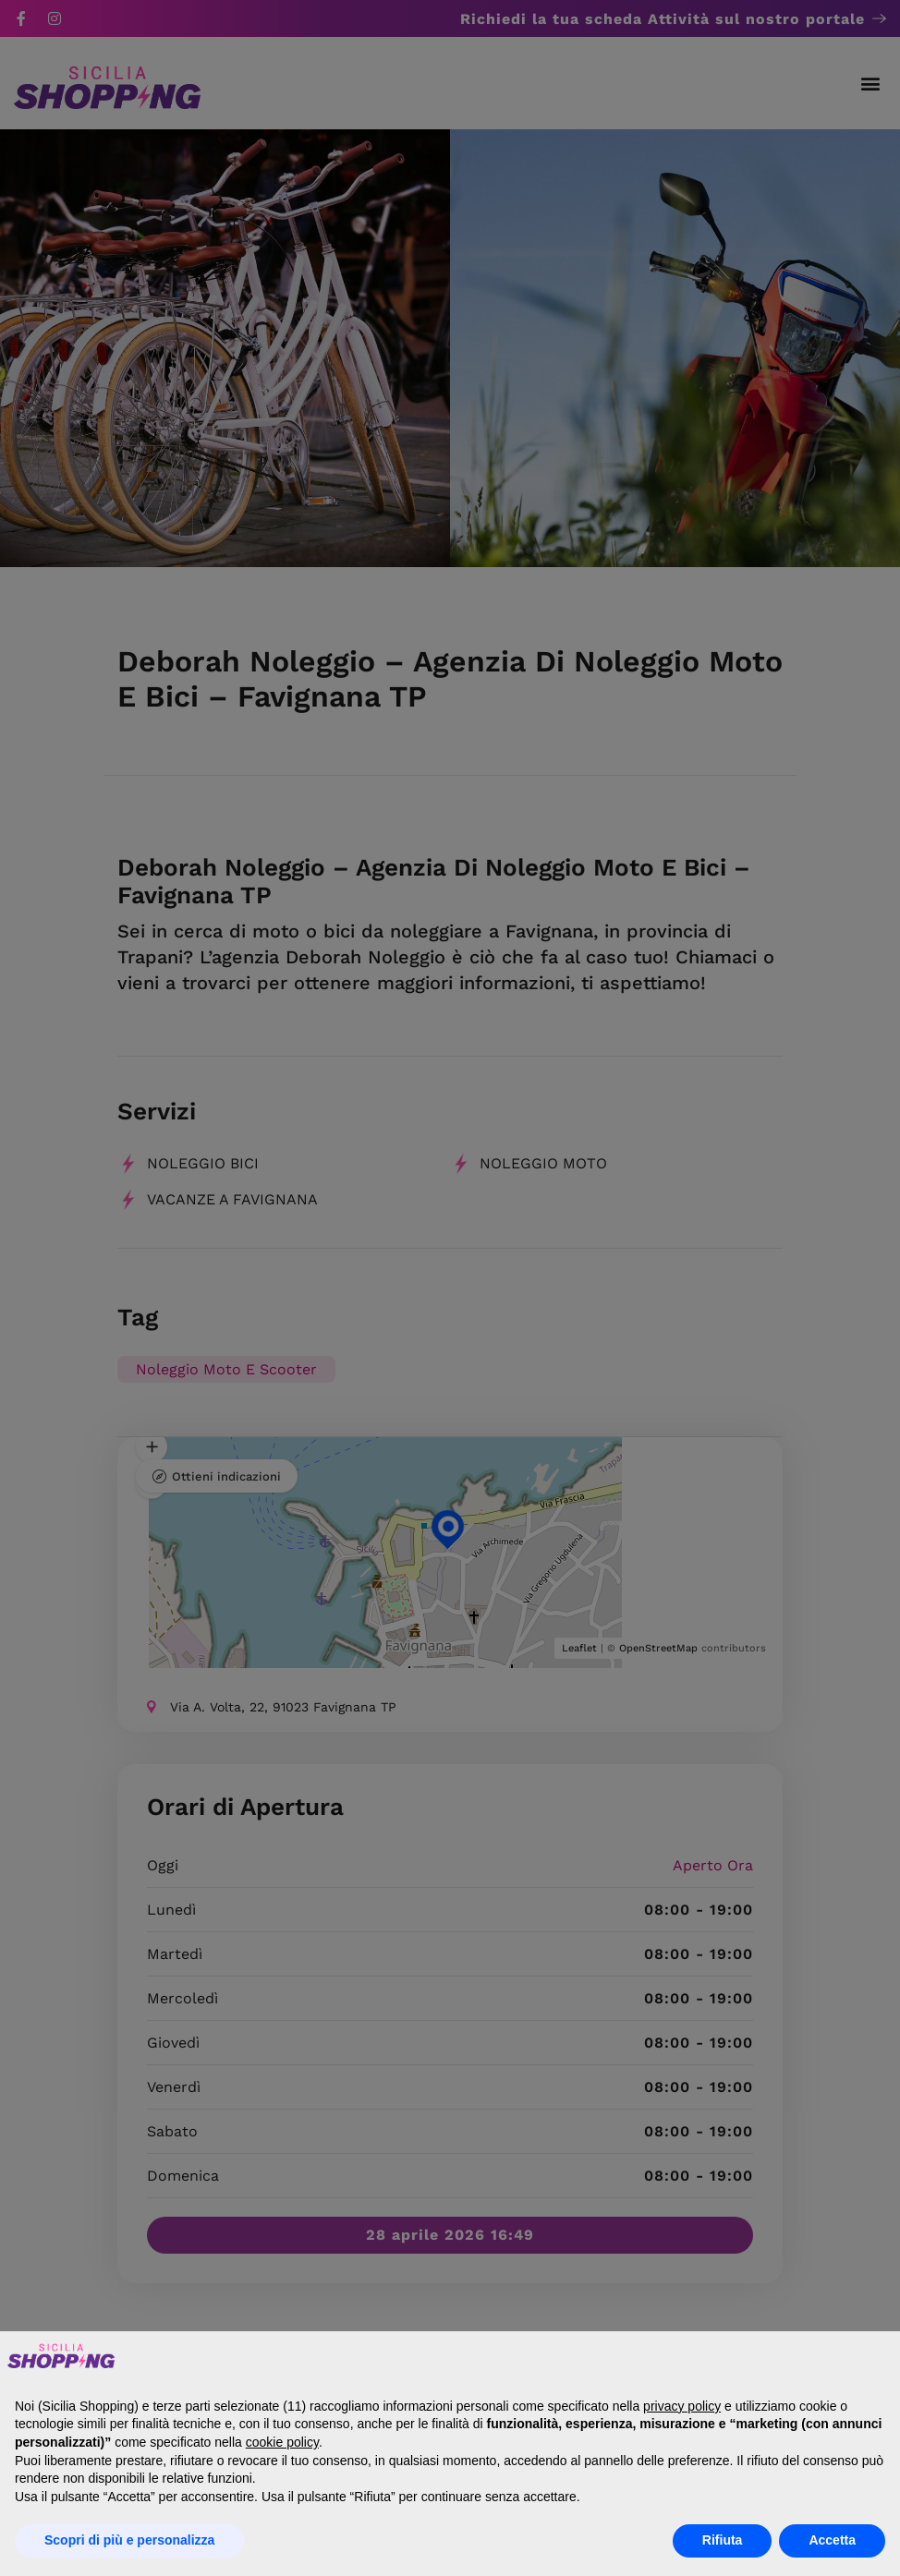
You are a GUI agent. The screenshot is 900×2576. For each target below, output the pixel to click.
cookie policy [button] (282, 2442)
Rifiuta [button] (722, 2540)
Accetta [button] (832, 2540)
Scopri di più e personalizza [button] (129, 2540)
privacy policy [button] (682, 2406)
